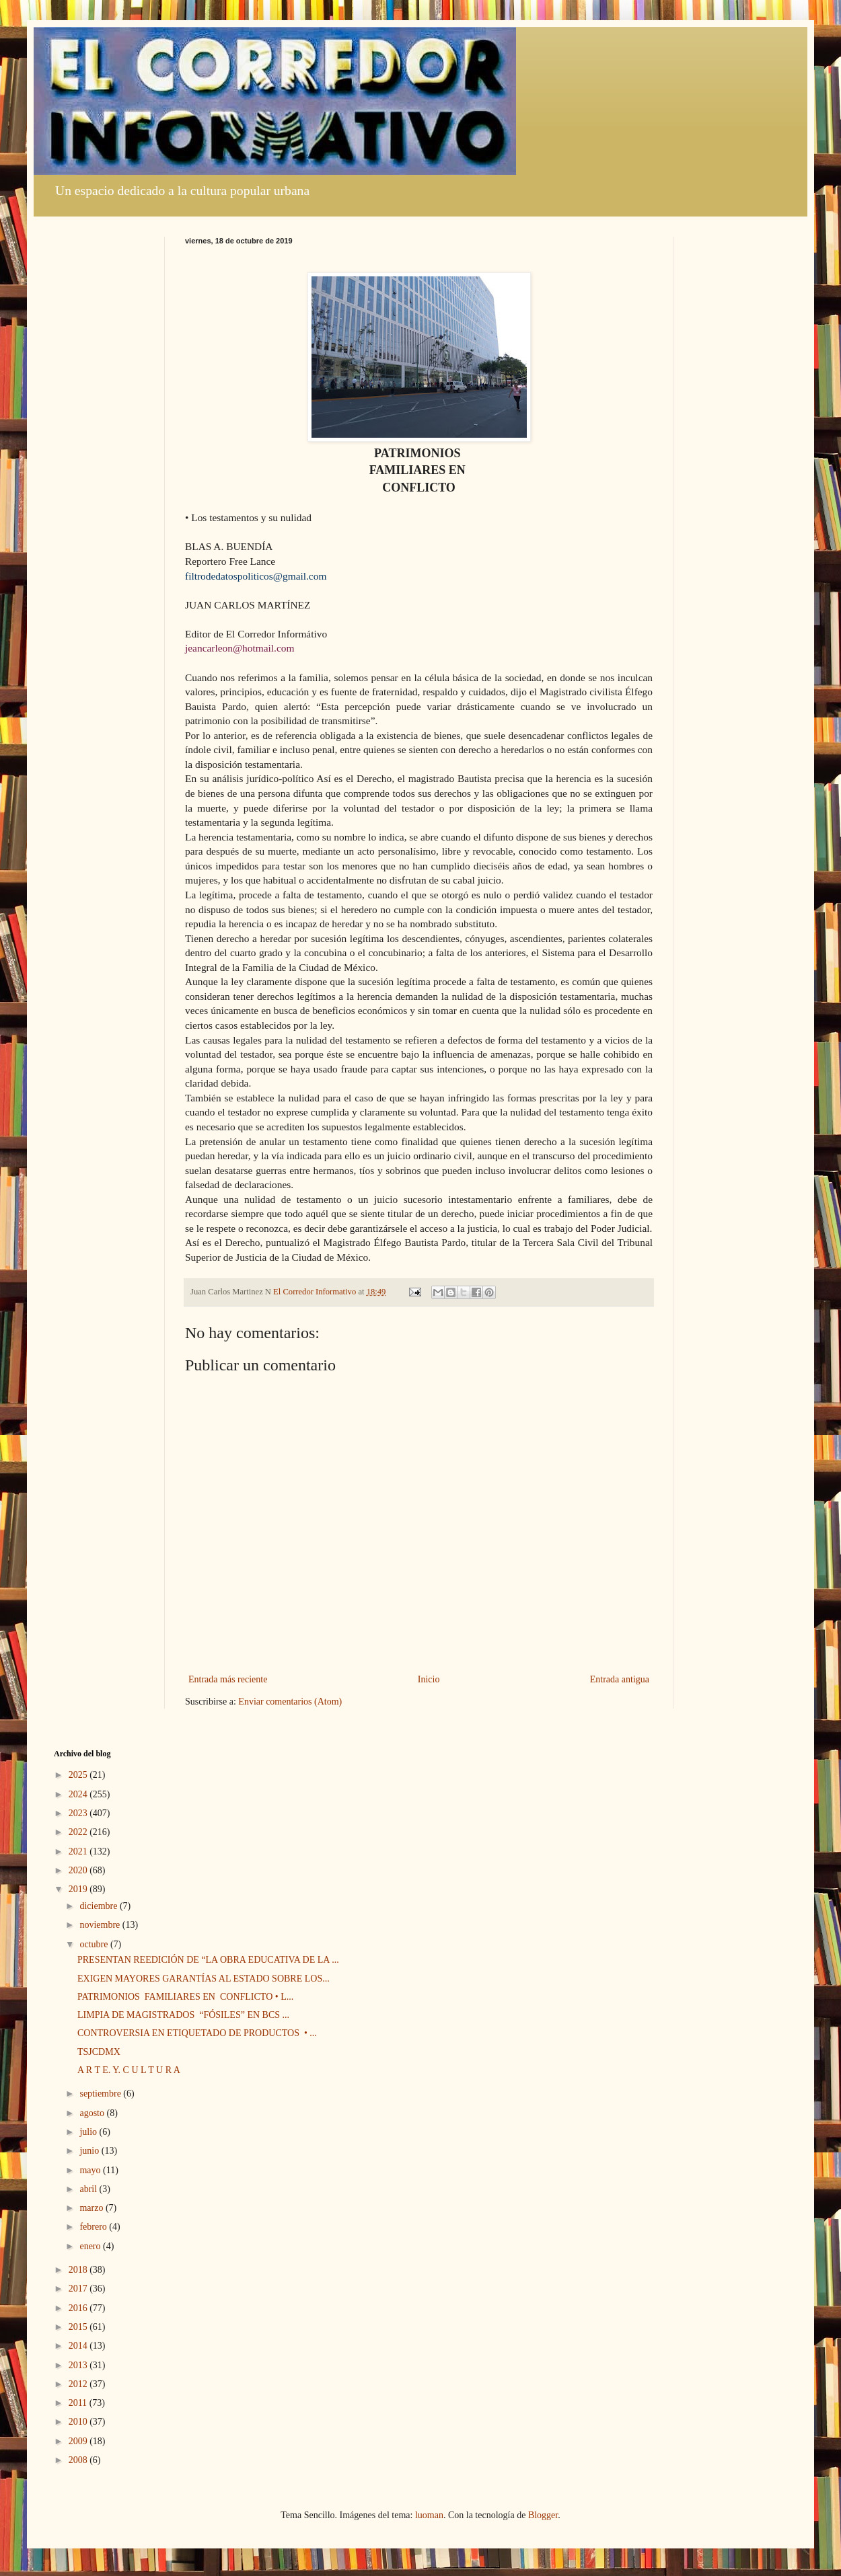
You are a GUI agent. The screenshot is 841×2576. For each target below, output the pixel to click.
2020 (79, 1870)
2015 (79, 2327)
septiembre (101, 2094)
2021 (79, 1851)
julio (89, 2132)
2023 (79, 1813)
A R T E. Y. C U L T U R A (128, 2070)
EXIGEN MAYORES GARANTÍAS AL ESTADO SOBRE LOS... (203, 1979)
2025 (79, 1775)
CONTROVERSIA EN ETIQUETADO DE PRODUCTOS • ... (197, 2033)
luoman (429, 2515)
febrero (94, 2227)
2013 (79, 2365)
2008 (79, 2460)
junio (90, 2151)
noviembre (100, 1925)
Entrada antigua (619, 1679)
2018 (79, 2270)
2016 (79, 2308)
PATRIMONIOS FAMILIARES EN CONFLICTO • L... (185, 1997)
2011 (79, 2403)
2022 (79, 1832)
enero (91, 2246)
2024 (79, 1794)
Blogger (543, 2515)
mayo (91, 2170)
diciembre (99, 1906)
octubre (94, 1944)
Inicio (429, 1679)
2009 (79, 2441)
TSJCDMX (98, 2052)
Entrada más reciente (227, 1679)
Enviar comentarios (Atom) (290, 1701)
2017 (79, 2289)
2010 (79, 2422)
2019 (79, 1889)
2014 (79, 2346)
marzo (92, 2208)
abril (89, 2189)
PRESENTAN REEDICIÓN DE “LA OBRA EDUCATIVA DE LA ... (208, 1960)
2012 (79, 2384)
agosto (92, 2113)
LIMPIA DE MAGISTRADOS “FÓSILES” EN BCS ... (183, 2015)
